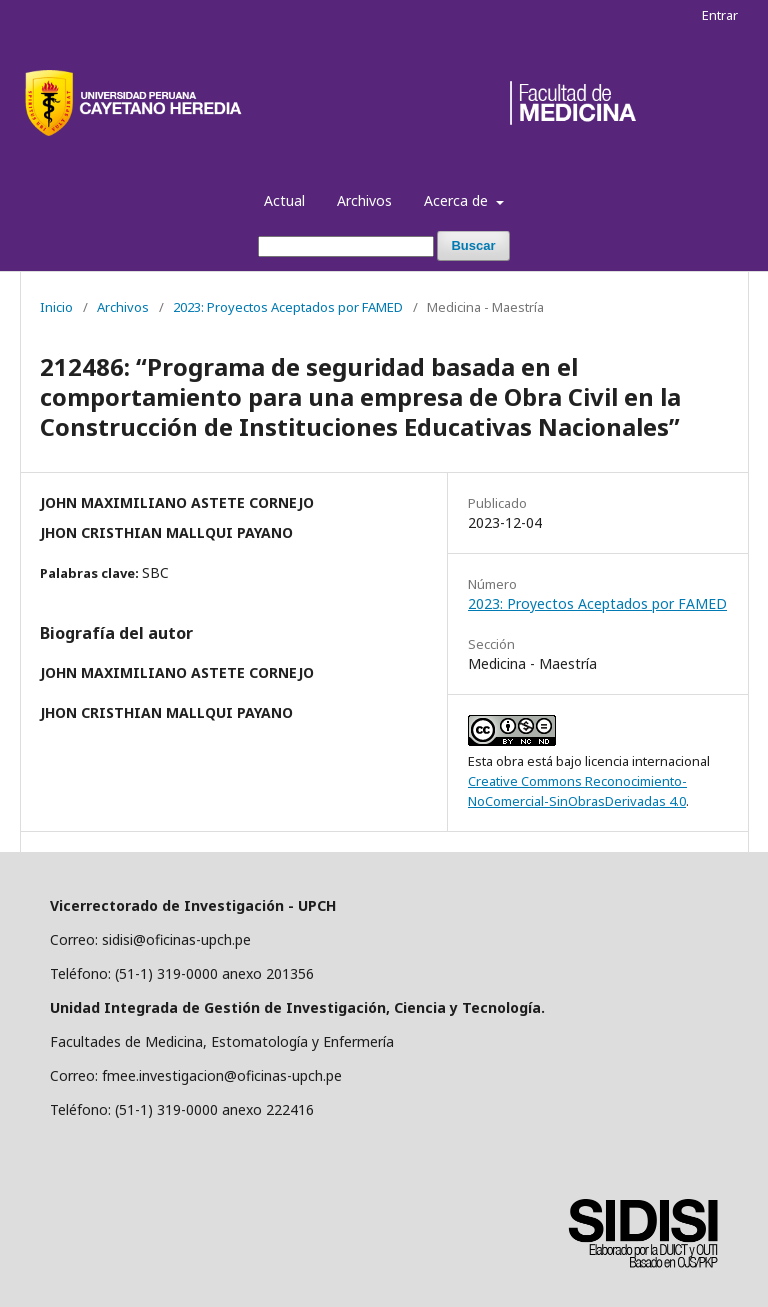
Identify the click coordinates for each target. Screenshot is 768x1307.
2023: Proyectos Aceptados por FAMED (288, 307)
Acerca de (458, 200)
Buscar (473, 245)
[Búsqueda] (346, 246)
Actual (284, 200)
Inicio (56, 307)
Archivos (364, 200)
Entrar (720, 15)
